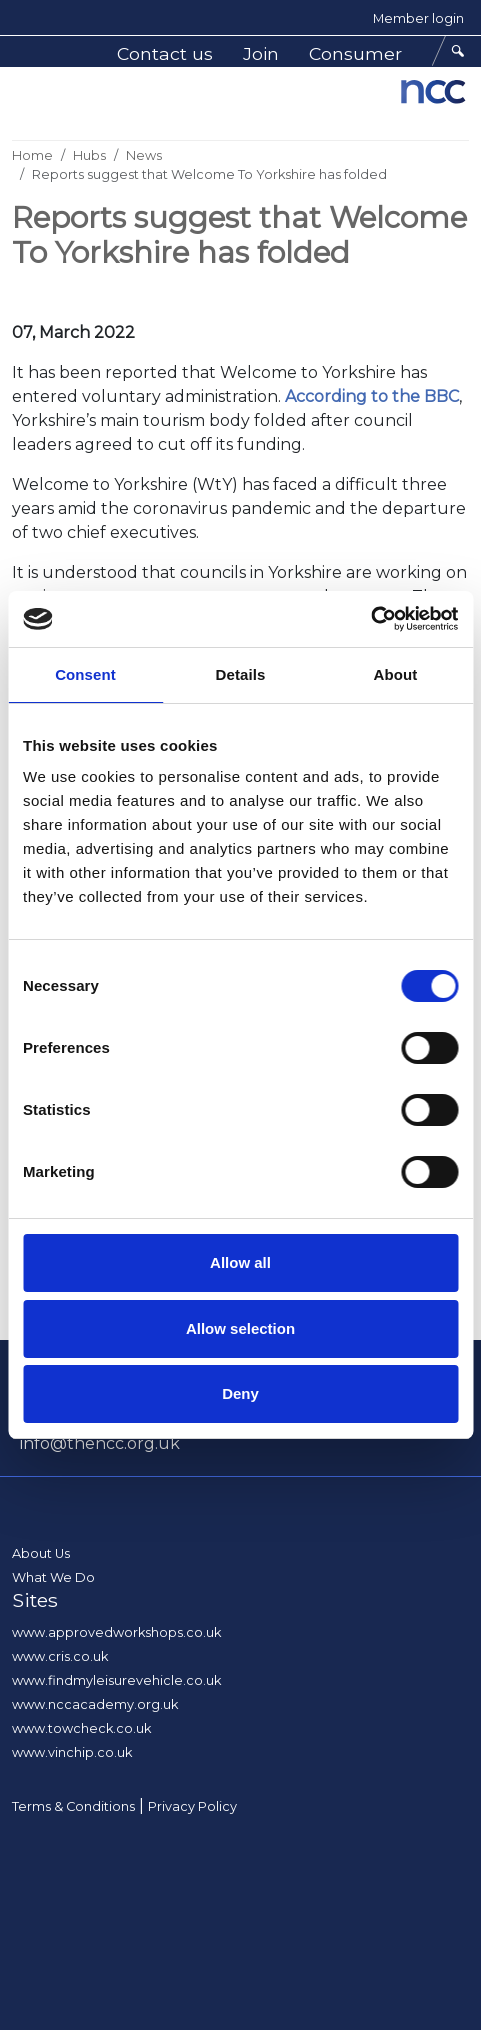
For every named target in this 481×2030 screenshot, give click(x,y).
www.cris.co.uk (60, 1656)
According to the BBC (372, 396)
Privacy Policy (192, 1806)
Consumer (355, 53)
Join (261, 53)
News (144, 155)
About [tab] (396, 674)
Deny (240, 1393)
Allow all (240, 1262)
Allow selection (240, 1328)
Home (32, 155)
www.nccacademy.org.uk (95, 1704)
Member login (418, 18)
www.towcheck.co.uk (81, 1728)
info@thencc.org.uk (100, 1443)
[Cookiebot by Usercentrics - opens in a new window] (370, 619)
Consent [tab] (85, 674)
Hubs (89, 155)
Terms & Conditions (73, 1806)
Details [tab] (241, 674)
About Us (41, 1553)
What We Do (53, 1577)
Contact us (165, 53)
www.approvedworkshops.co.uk (116, 1632)
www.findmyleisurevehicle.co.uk (116, 1680)
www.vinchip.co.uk (72, 1752)
